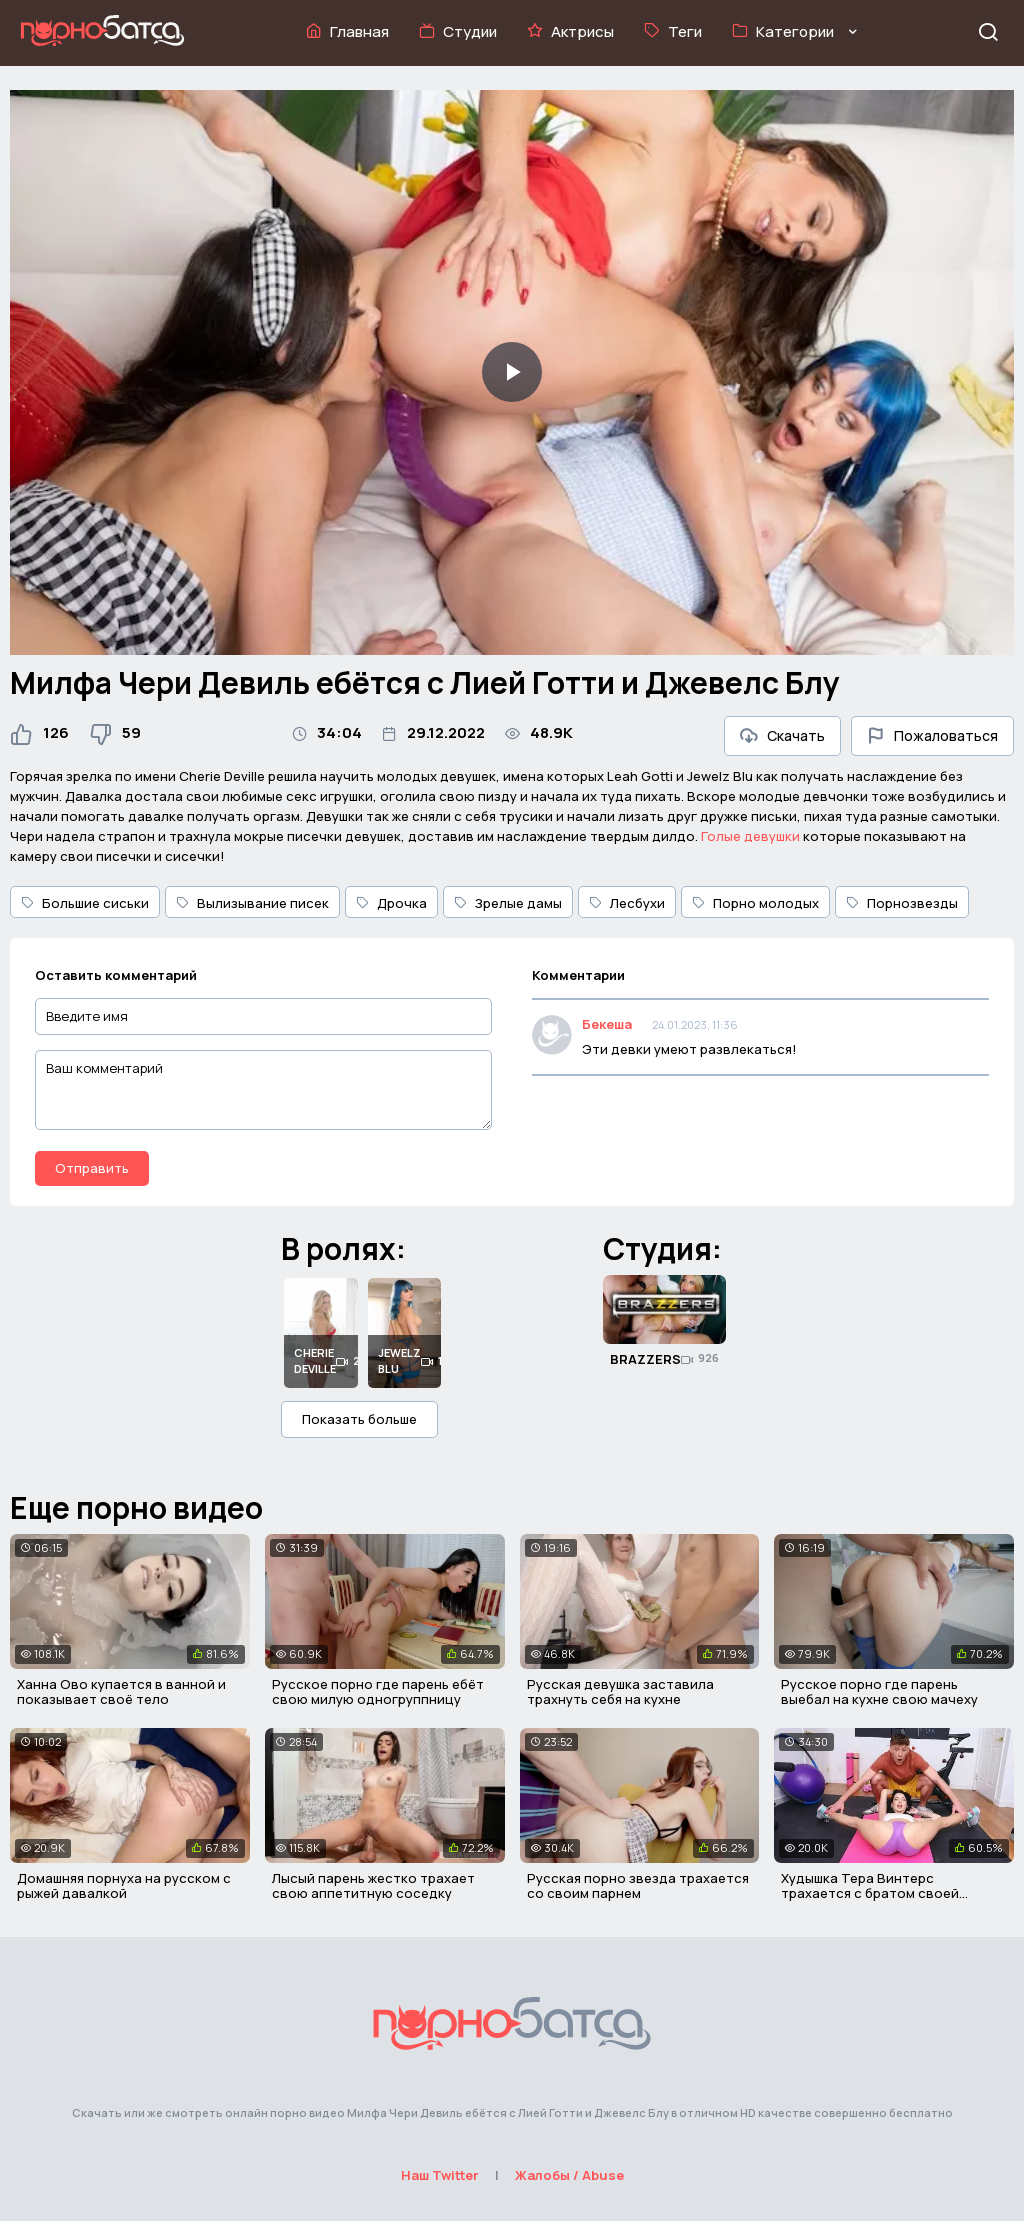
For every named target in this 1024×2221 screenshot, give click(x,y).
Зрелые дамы (508, 903)
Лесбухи (627, 903)
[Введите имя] (263, 1016)
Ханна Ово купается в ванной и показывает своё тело (121, 1692)
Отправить (92, 1168)
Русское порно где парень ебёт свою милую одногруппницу (378, 1692)
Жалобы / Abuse (569, 2175)
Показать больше (359, 1419)
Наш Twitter (440, 2175)
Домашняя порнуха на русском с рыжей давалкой (124, 1886)
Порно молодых (755, 903)
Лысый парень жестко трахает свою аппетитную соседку (373, 1886)
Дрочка (391, 903)
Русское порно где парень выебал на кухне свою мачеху (879, 1692)
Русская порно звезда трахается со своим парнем (638, 1886)
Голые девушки (750, 836)
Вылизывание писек (252, 903)
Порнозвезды (902, 903)
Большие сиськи (85, 903)
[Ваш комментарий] (263, 1090)
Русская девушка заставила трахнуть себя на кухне (620, 1692)
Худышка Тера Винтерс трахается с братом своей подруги (870, 1893)
